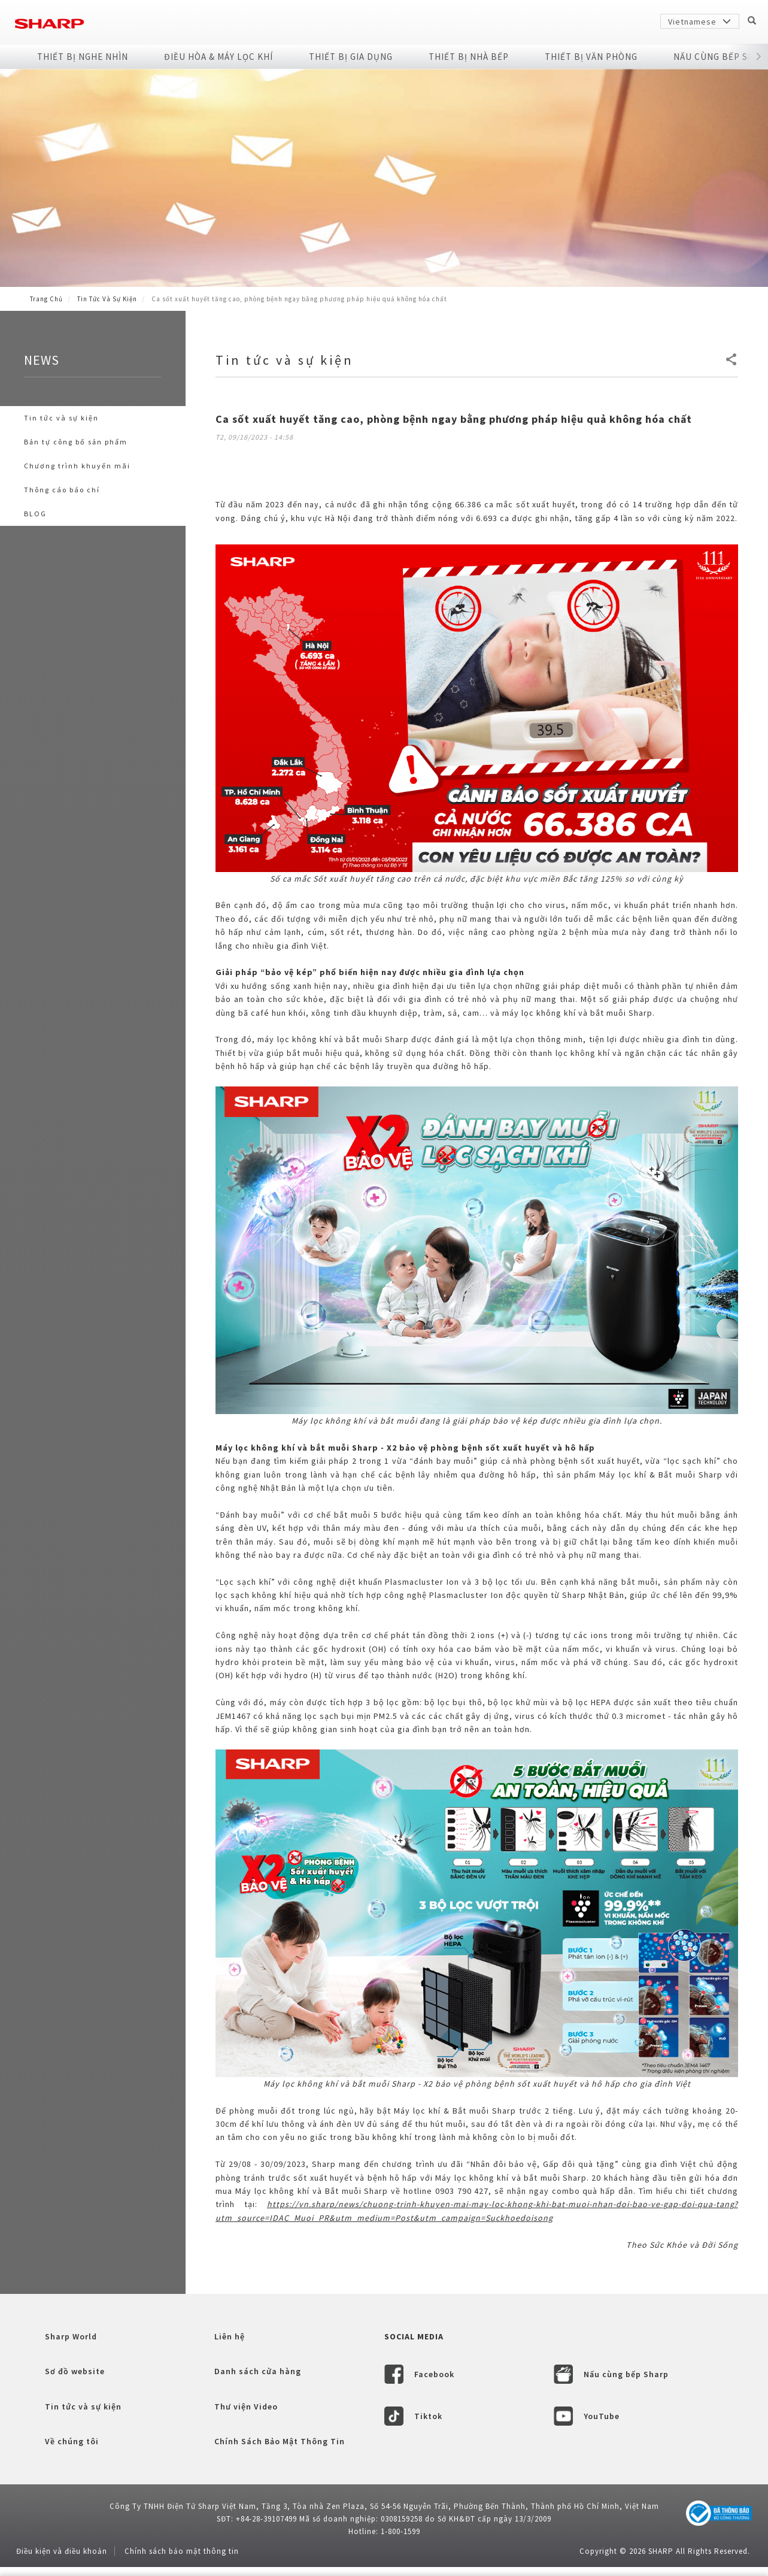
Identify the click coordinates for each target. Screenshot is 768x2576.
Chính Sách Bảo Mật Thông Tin (279, 2441)
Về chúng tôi (72, 2441)
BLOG (35, 513)
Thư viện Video (246, 2406)
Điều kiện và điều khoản (61, 2551)
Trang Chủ (46, 299)
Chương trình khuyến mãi (77, 465)
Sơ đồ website (75, 2371)
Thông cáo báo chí (62, 489)
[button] (759, 57)
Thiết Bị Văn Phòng (591, 56)
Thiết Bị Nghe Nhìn (82, 56)
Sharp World (71, 2336)
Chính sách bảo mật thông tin (182, 2551)
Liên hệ (229, 2336)
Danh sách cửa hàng (257, 2371)
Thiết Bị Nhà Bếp (469, 56)
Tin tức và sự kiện (107, 299)
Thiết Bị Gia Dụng (351, 56)
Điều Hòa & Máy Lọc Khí (218, 56)
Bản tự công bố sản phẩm (76, 441)
